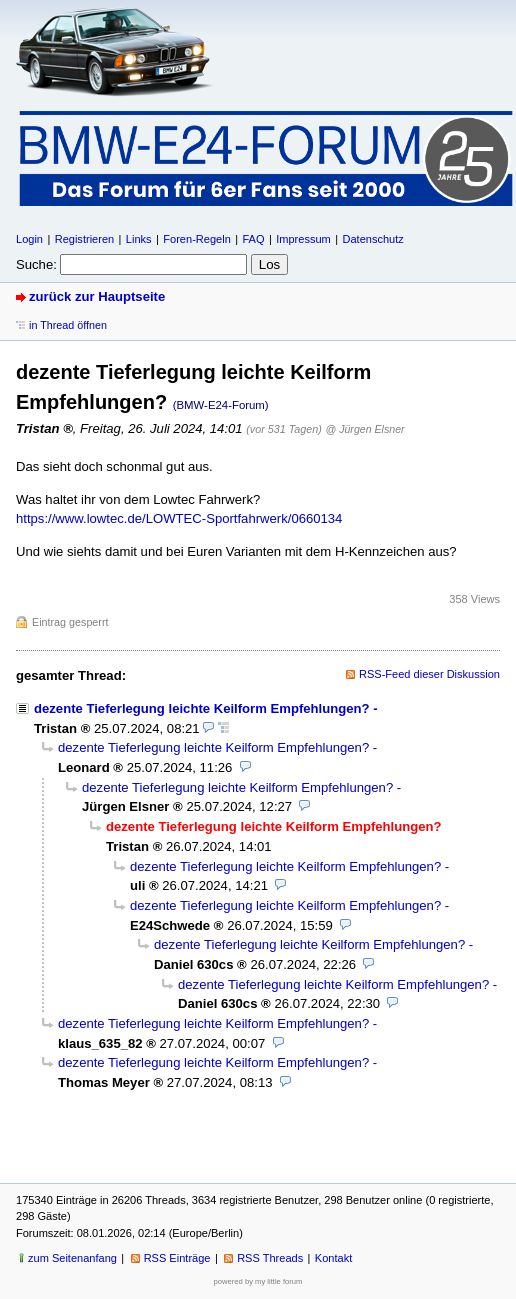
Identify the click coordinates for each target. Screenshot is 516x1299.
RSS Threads (270, 1258)
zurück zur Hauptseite (97, 296)
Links (139, 239)
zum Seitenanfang (72, 1258)
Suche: (36, 264)
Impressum (303, 239)
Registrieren (84, 239)
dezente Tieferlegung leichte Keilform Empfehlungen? (202, 708)
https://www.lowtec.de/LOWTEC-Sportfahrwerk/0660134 (179, 518)
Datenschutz (372, 239)
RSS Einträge (177, 1258)
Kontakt (333, 1258)
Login (29, 239)
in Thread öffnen (68, 325)
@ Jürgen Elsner (364, 429)
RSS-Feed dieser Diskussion (429, 674)
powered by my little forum (258, 1281)
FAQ (253, 239)
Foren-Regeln (196, 239)
